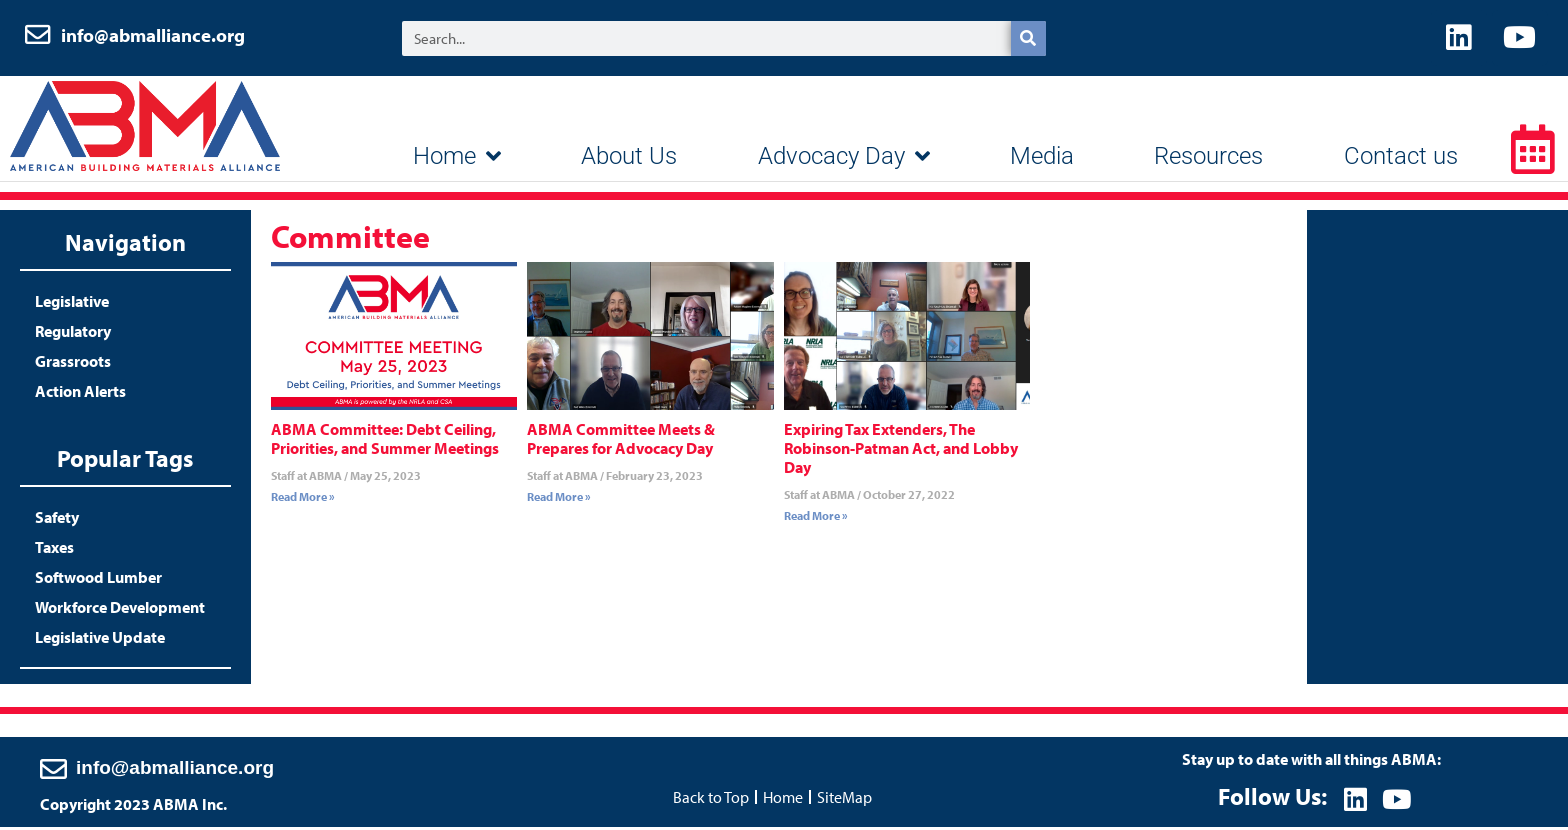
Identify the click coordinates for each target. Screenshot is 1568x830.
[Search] (1028, 40)
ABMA (145, 130)
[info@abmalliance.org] (53, 770)
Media (1042, 160)
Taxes (54, 551)
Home (457, 160)
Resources (1208, 160)
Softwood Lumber (98, 581)
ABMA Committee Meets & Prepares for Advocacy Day (621, 442)
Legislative (72, 305)
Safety (57, 521)
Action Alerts (80, 395)
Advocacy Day (844, 160)
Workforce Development (120, 611)
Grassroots (73, 365)
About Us (629, 160)
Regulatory (73, 335)
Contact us (1401, 160)
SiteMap (844, 799)
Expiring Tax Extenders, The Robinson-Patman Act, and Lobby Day (901, 452)
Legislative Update (100, 641)
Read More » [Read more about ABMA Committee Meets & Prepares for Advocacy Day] (559, 500)
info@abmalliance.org (153, 37)
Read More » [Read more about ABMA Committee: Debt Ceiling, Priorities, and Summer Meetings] (303, 500)
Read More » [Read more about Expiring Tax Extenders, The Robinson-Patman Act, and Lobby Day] (816, 519)
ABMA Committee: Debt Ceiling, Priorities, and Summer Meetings (385, 442)
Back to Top (711, 799)
